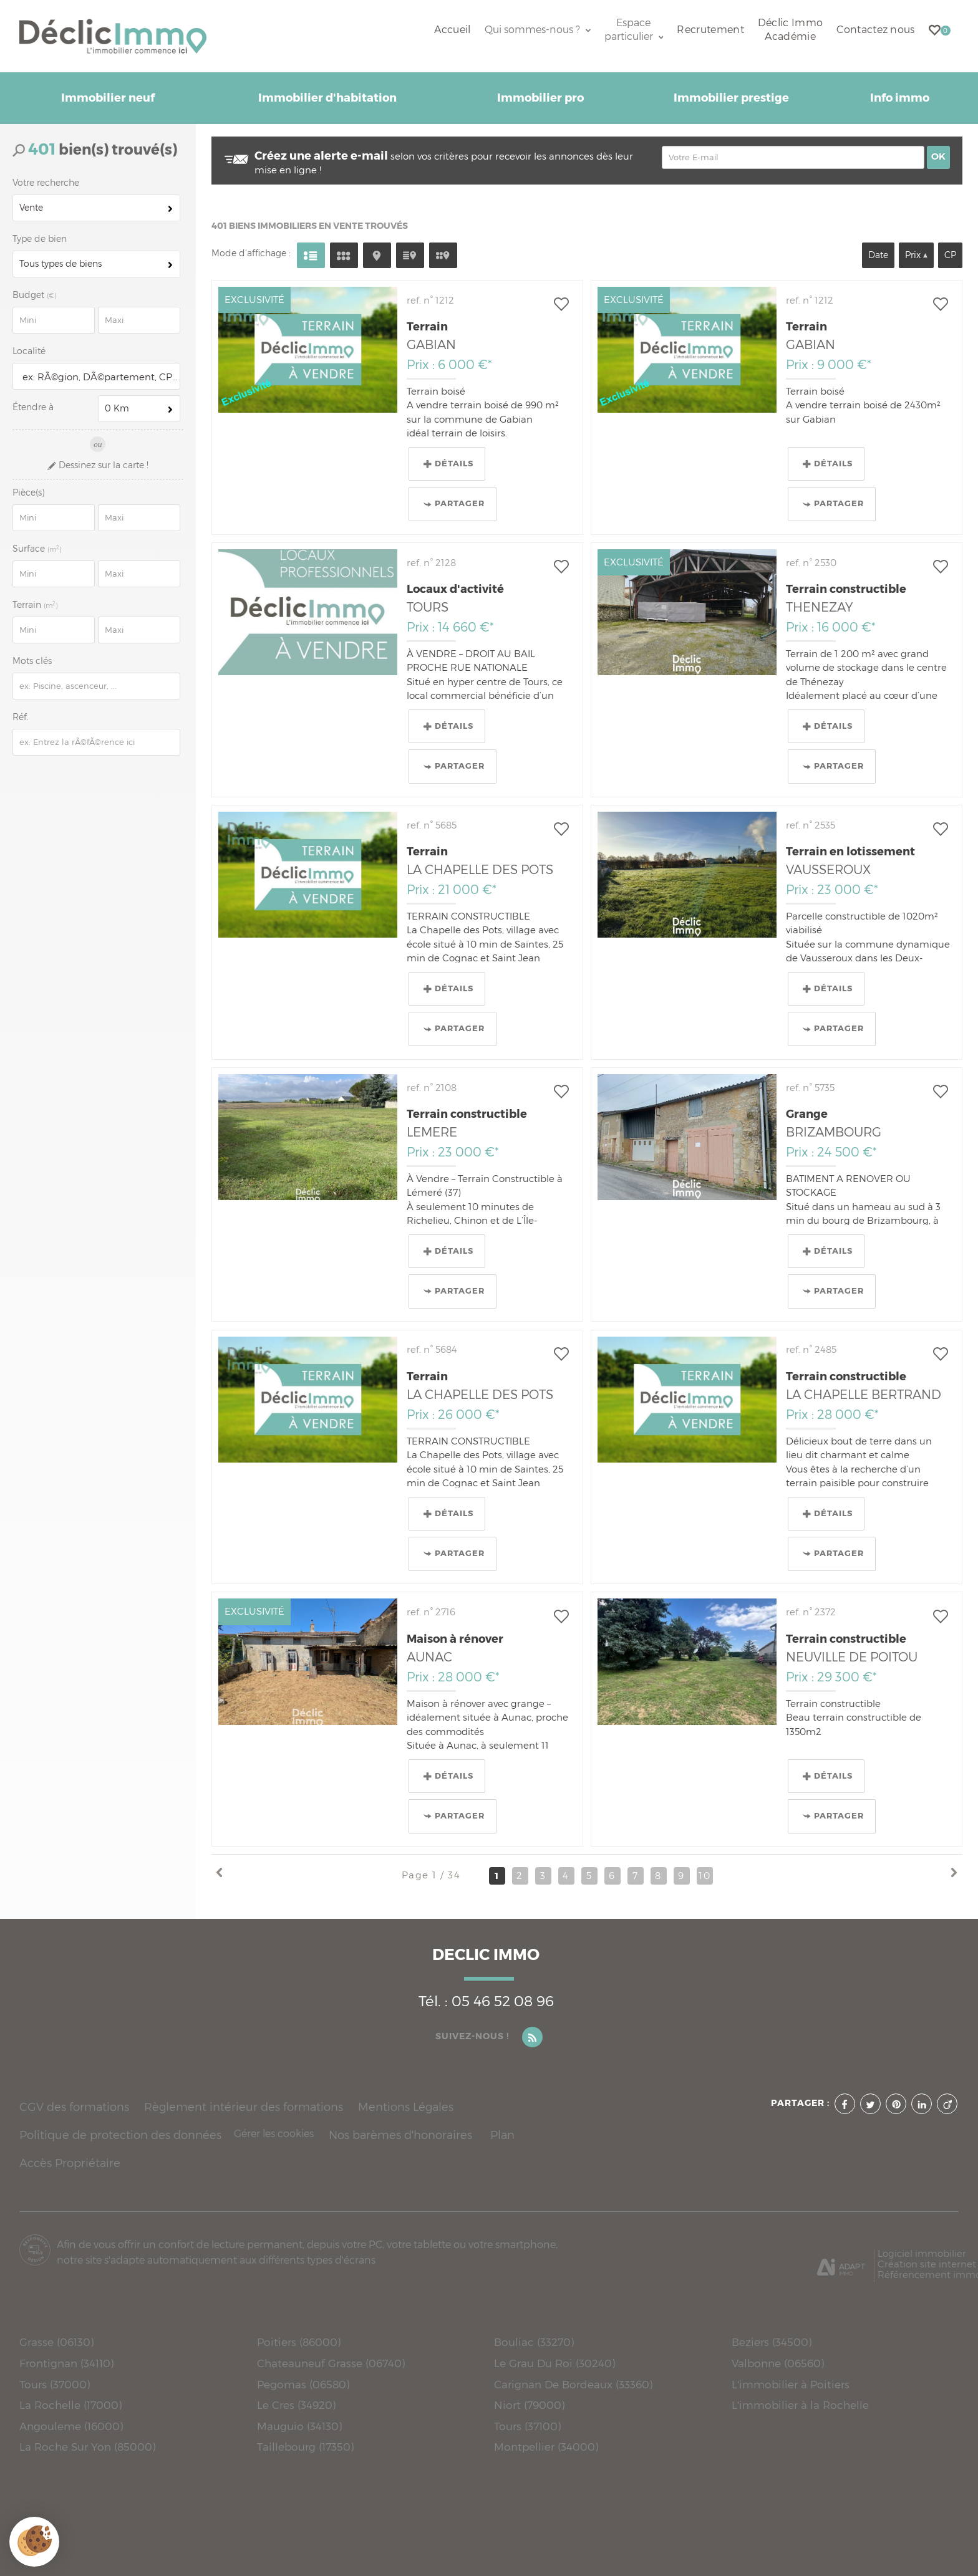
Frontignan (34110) (66, 2363)
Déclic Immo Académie (790, 29)
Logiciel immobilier (922, 2253)
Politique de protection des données (120, 2134)
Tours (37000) (54, 2384)
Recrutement (710, 30)
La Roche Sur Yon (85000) (87, 2446)
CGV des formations (74, 2106)
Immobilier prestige (731, 97)
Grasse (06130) (56, 2341)
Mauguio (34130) (299, 2426)
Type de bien (39, 239)
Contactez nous (875, 30)
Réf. (20, 717)
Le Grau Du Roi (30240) (554, 2363)
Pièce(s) (28, 492)
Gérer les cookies (274, 2134)
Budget (29, 295)
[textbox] (98, 376)
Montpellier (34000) (546, 2446)
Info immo (899, 97)
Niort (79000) (529, 2404)
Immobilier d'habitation (327, 97)
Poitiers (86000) (299, 2341)
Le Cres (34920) (296, 2404)
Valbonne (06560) (778, 2363)
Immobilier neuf (108, 97)
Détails (448, 464)
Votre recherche (45, 183)
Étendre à (33, 407)
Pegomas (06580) (303, 2384)
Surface (37, 549)
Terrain (35, 605)
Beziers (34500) (771, 2341)
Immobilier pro (540, 97)
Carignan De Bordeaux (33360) (573, 2384)
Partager (454, 504)
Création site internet (927, 2264)
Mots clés (32, 661)
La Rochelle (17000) (70, 2404)
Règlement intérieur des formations (243, 2106)
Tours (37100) (527, 2426)
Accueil (452, 30)
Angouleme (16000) (71, 2426)
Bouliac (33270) (534, 2341)
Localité (29, 351)
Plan (502, 2134)
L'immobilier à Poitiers (791, 2384)
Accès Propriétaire (69, 2163)
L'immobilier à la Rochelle (800, 2404)
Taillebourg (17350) (305, 2446)
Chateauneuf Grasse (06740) (331, 2363)
